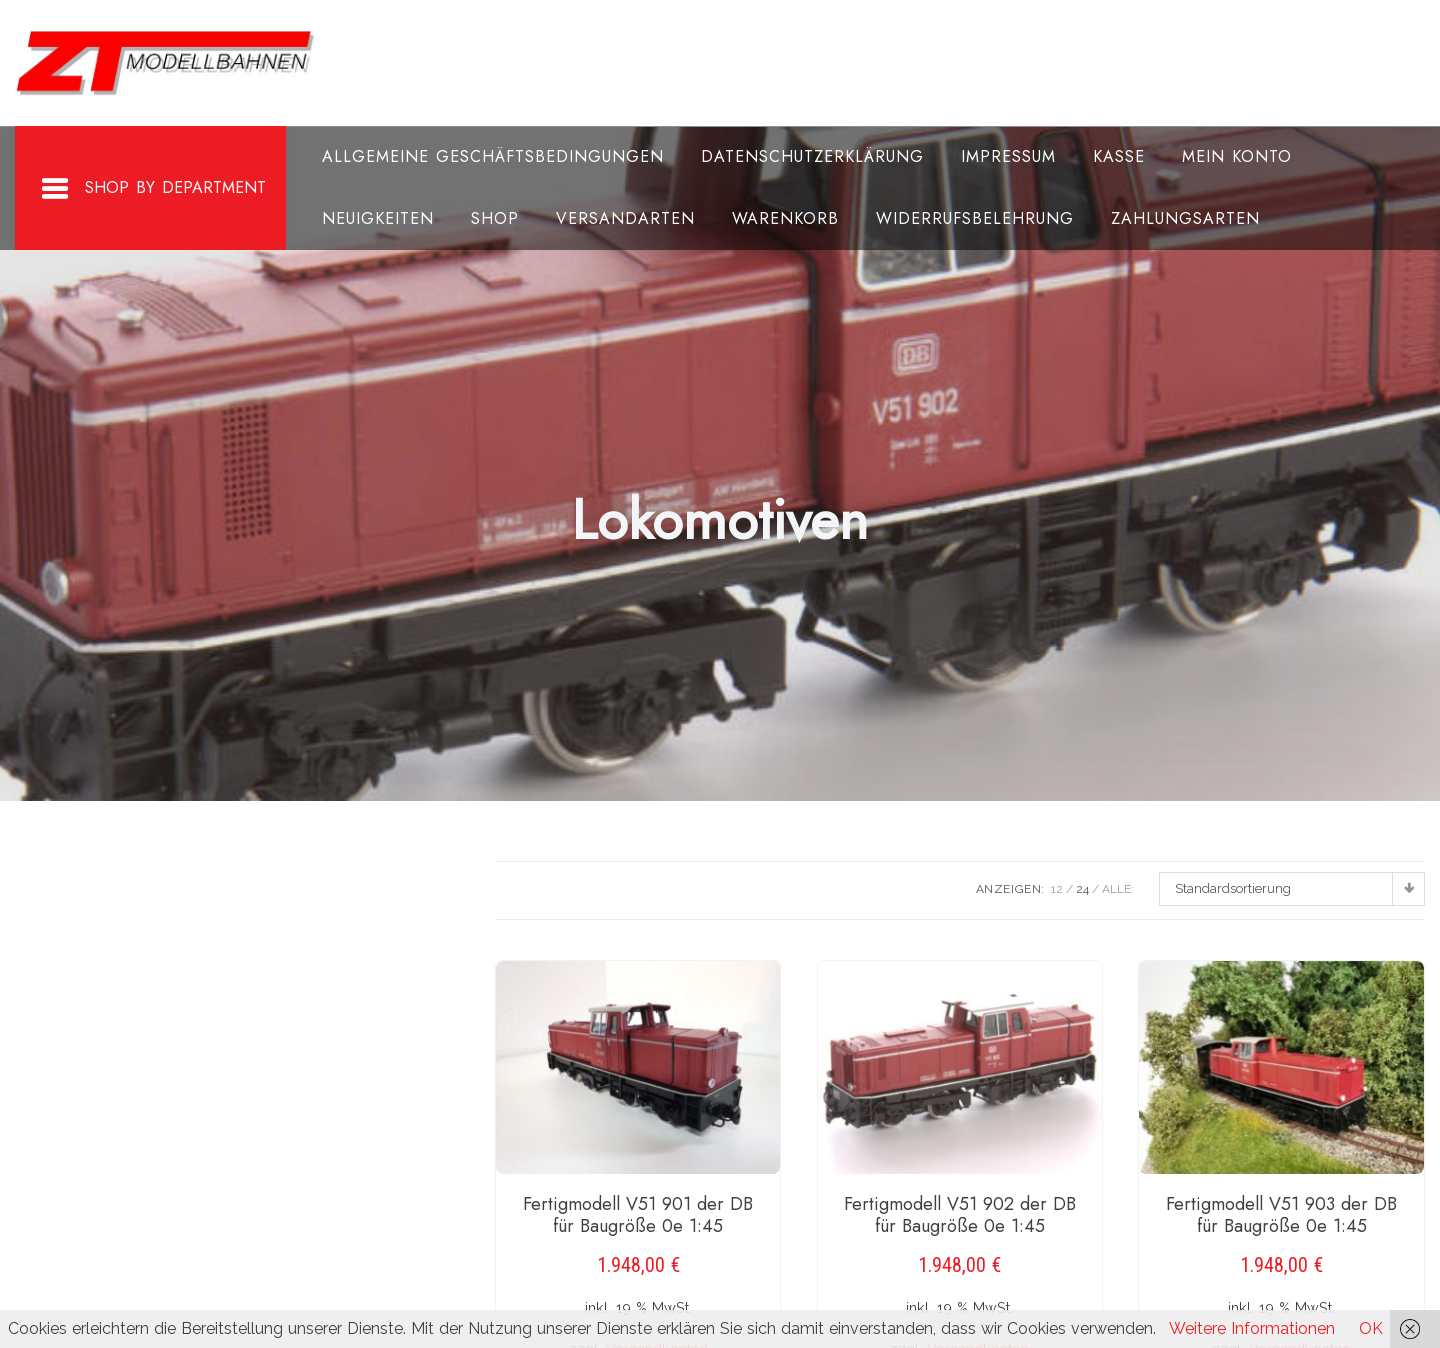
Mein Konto (1237, 156)
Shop (495, 218)
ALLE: (1118, 889)
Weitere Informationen (1252, 1328)
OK (1371, 1328)
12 (1057, 889)
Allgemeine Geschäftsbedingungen (493, 156)
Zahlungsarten (1185, 218)
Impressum (1008, 156)
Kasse (1119, 156)
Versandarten (625, 218)
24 (1082, 889)
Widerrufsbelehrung (975, 218)
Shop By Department (153, 189)
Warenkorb (785, 218)
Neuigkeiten (378, 218)
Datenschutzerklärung (812, 156)
